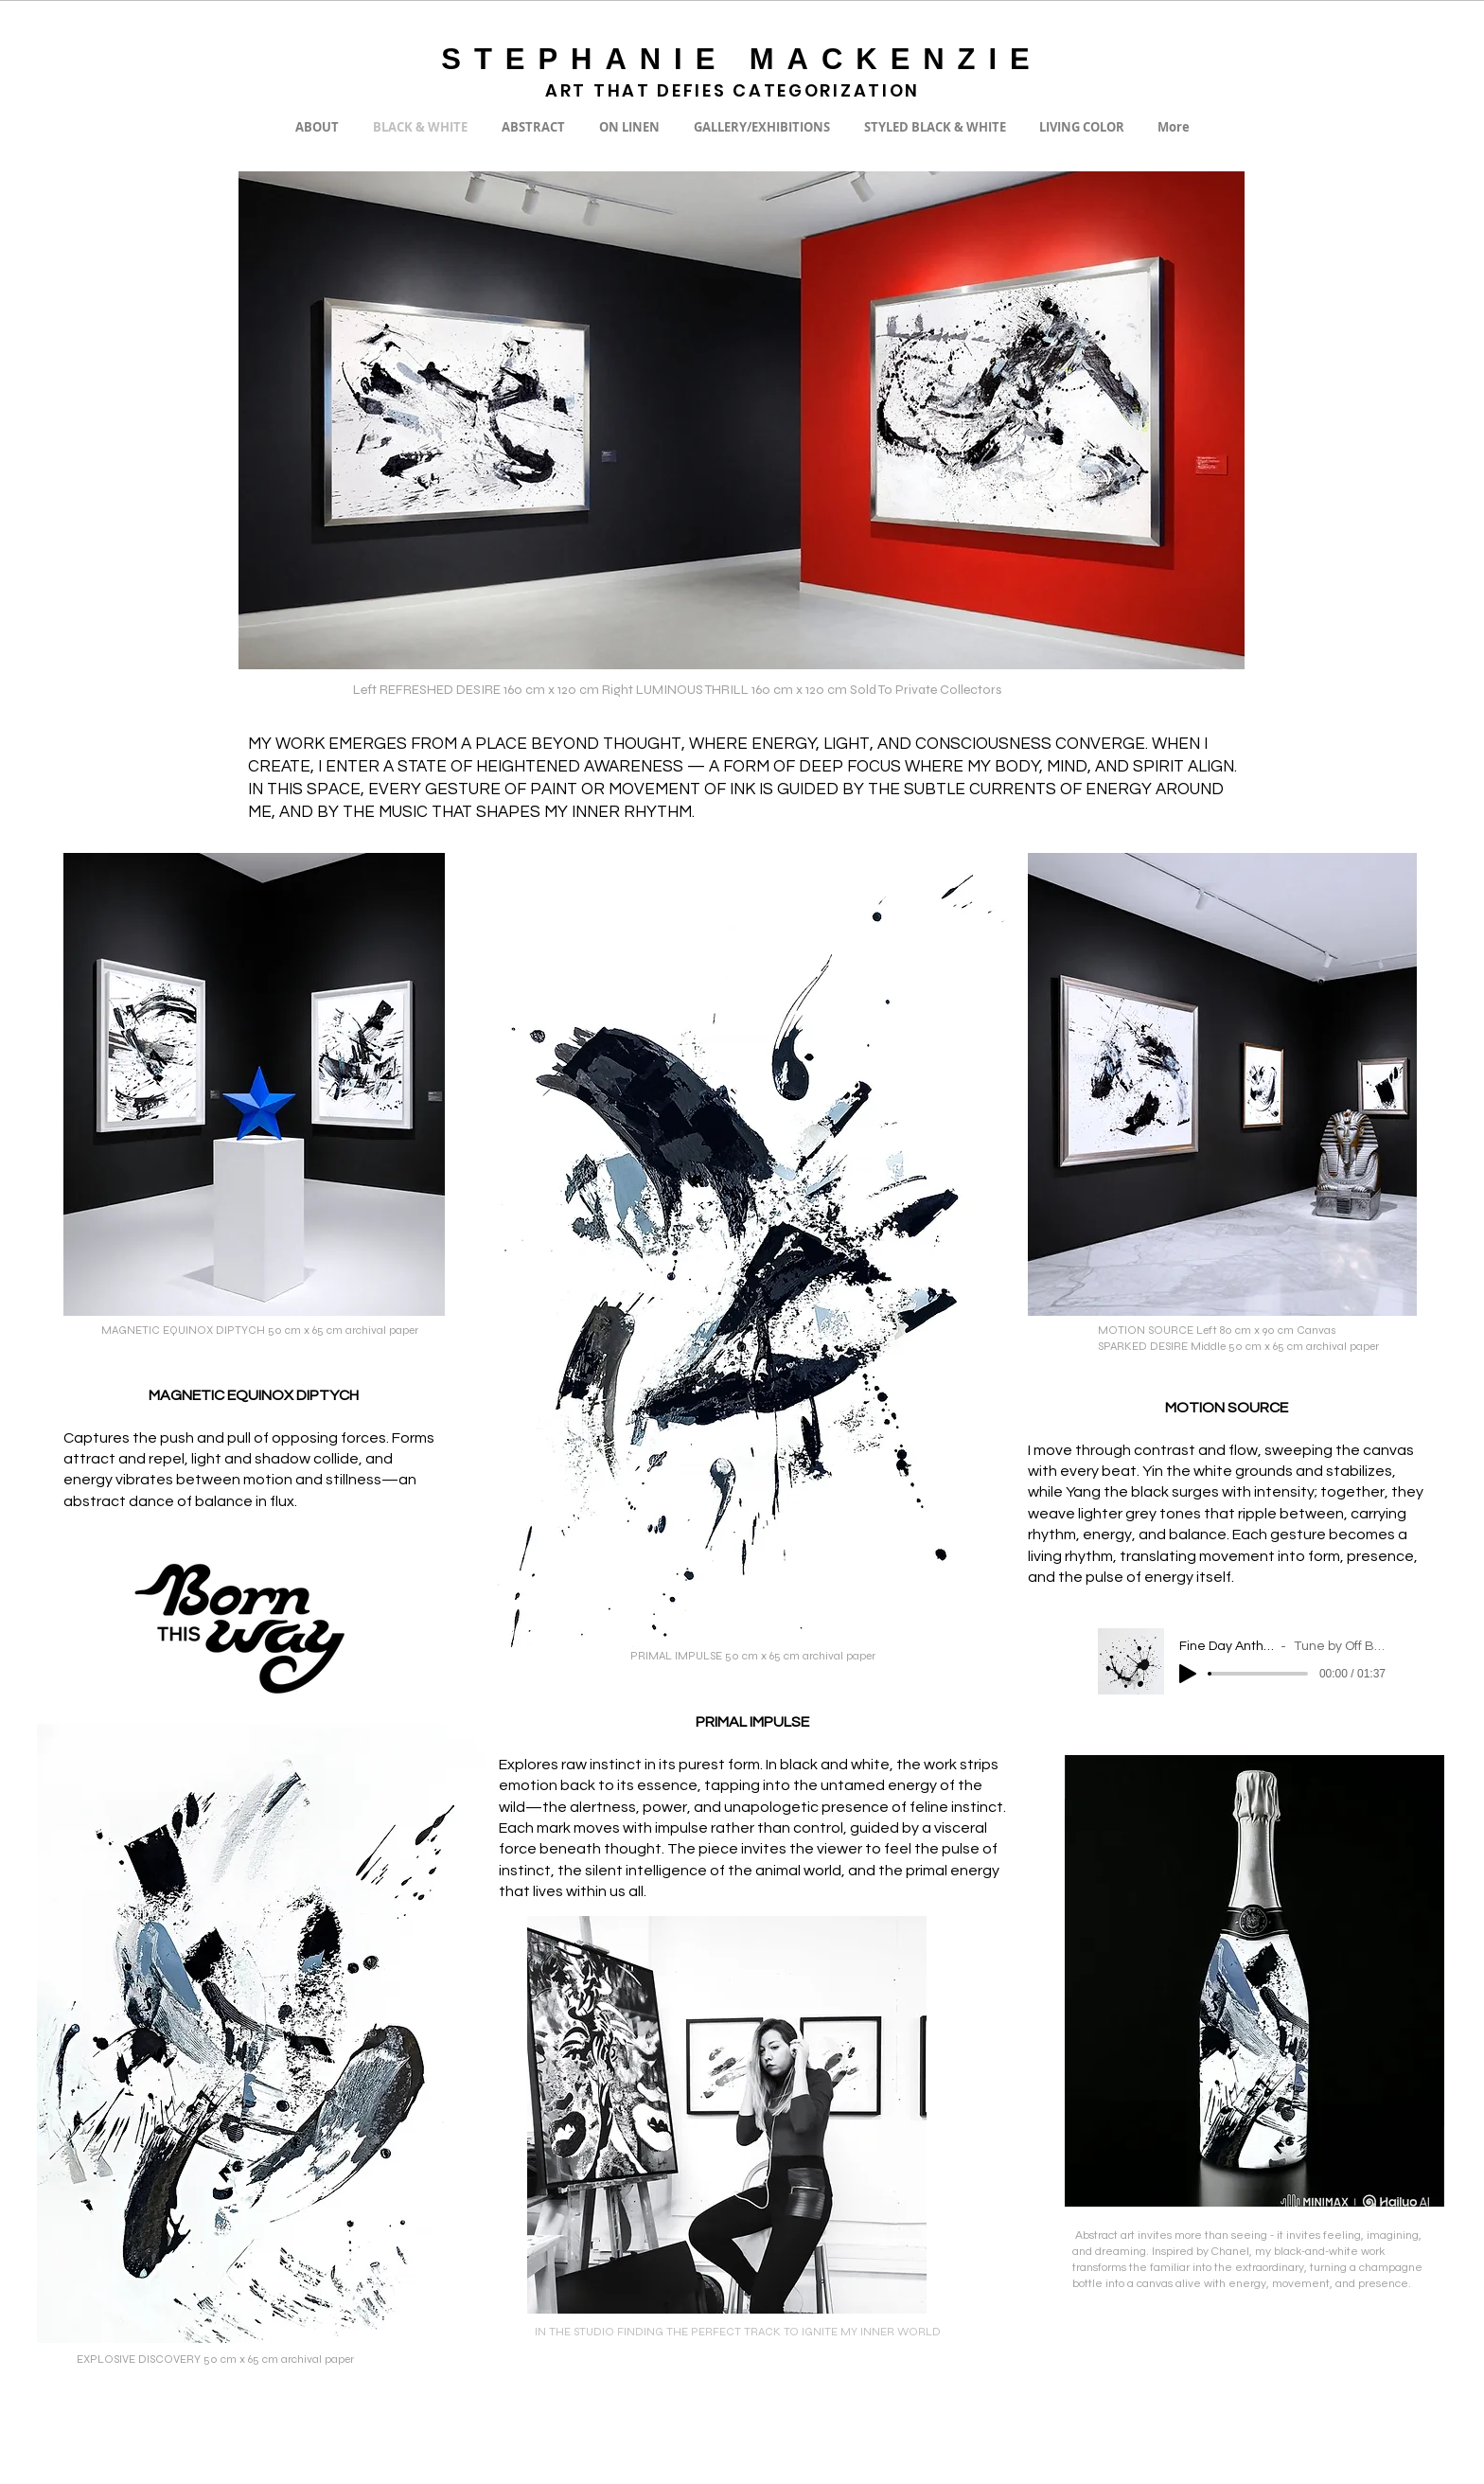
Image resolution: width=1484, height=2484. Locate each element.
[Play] (1187, 1673)
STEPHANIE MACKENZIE (741, 59)
